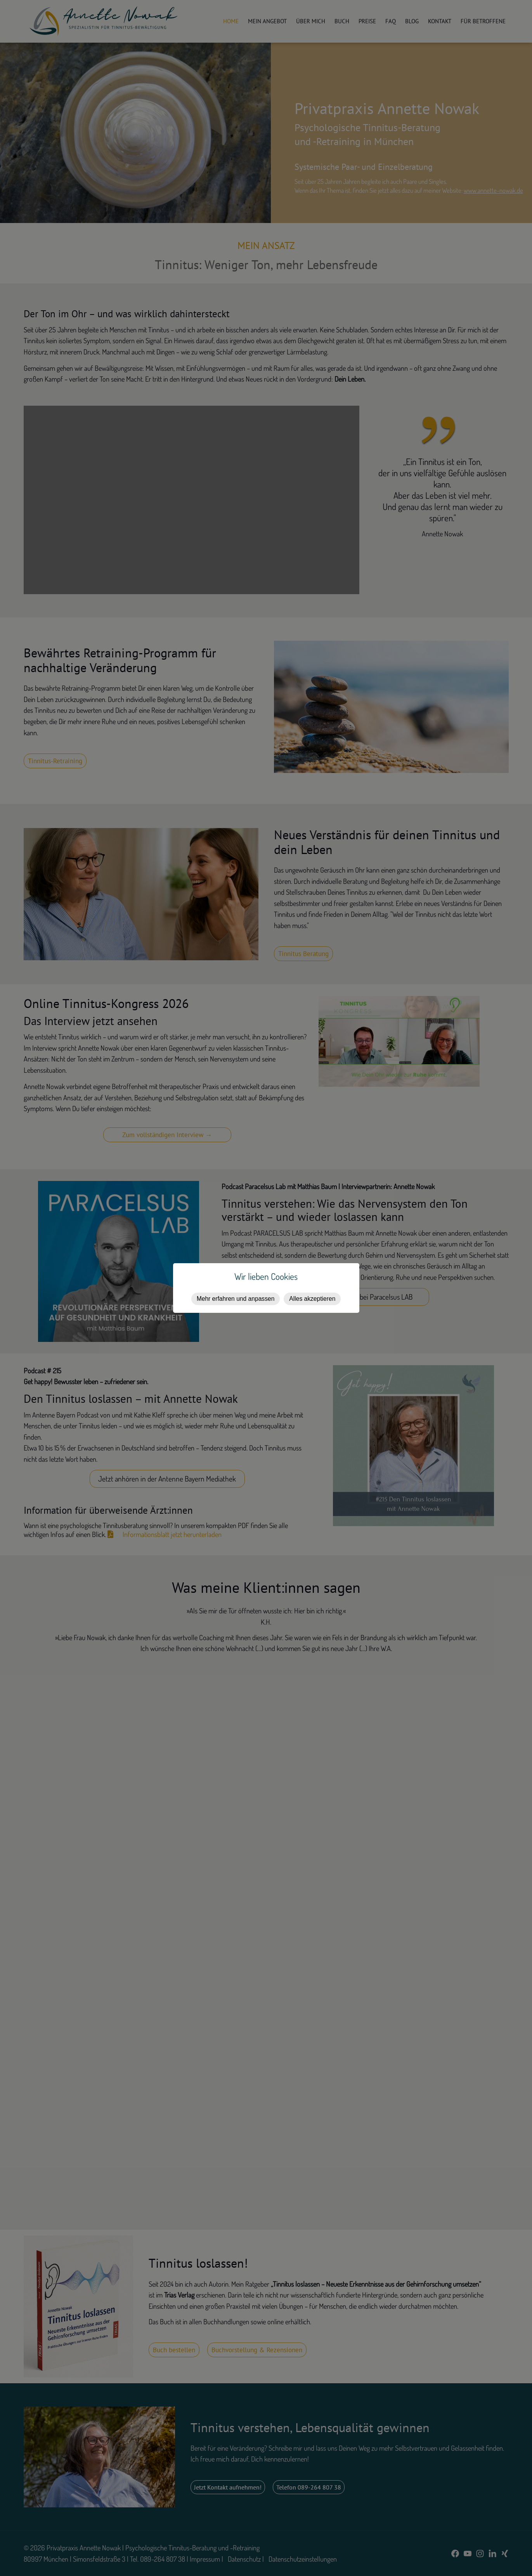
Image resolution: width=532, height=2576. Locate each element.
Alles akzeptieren (312, 1298)
